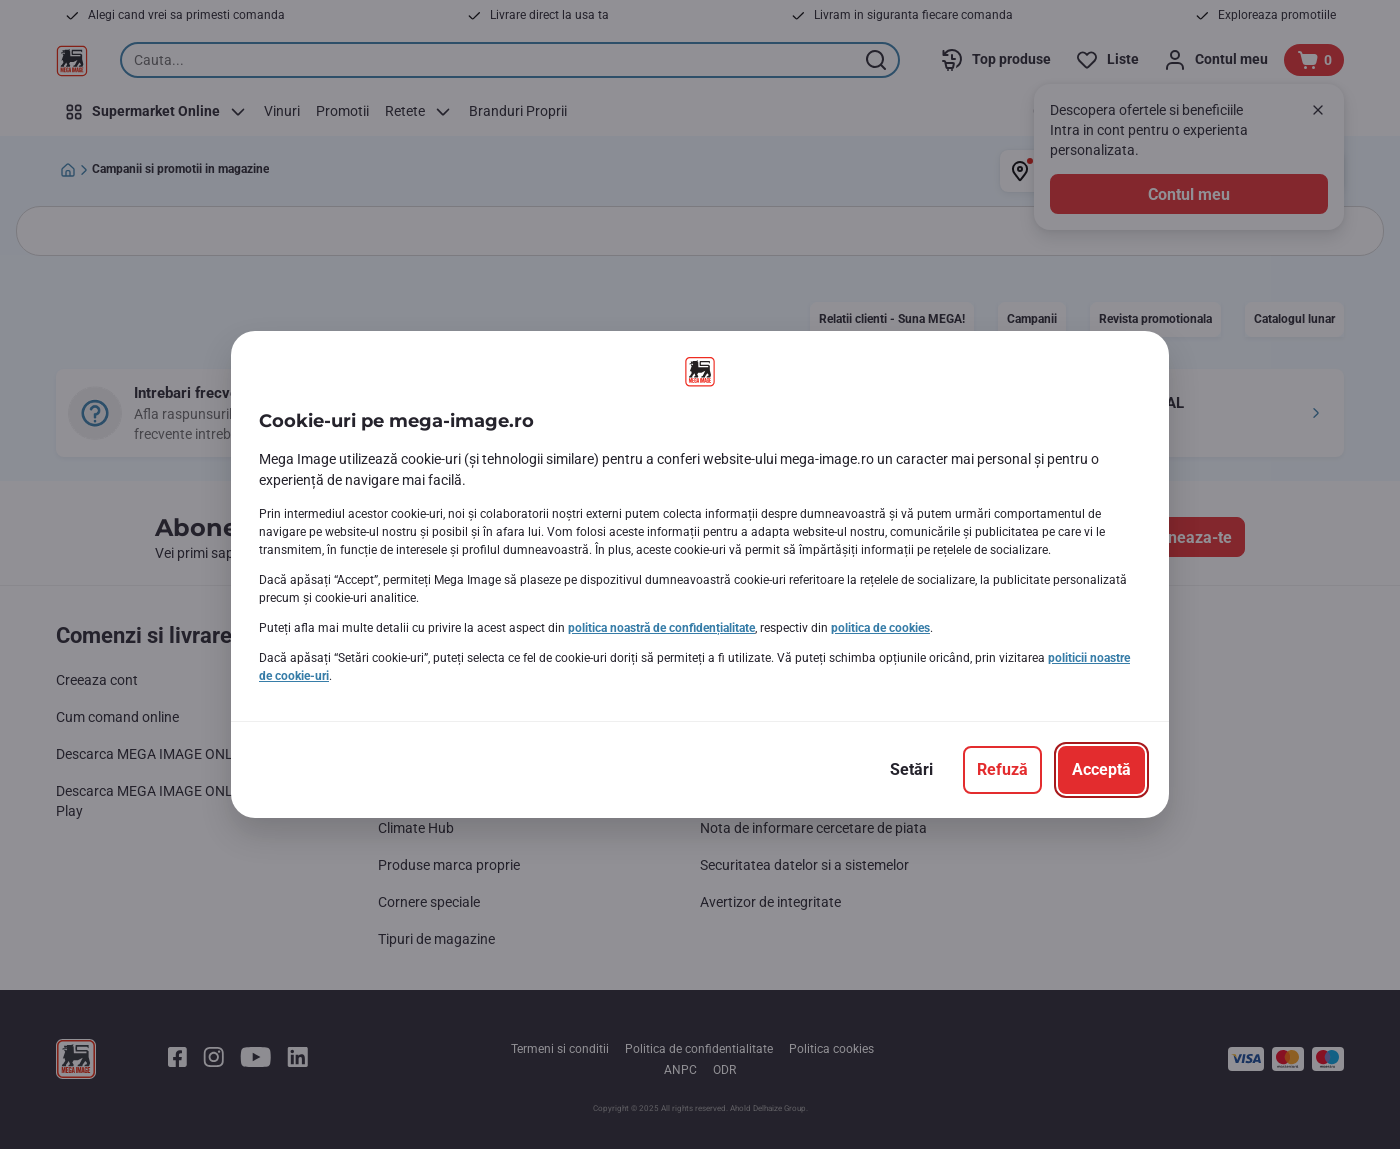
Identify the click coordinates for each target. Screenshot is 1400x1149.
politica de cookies (880, 628)
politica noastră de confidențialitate (661, 628)
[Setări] (911, 770)
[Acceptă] (1101, 770)
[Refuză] (1002, 770)
